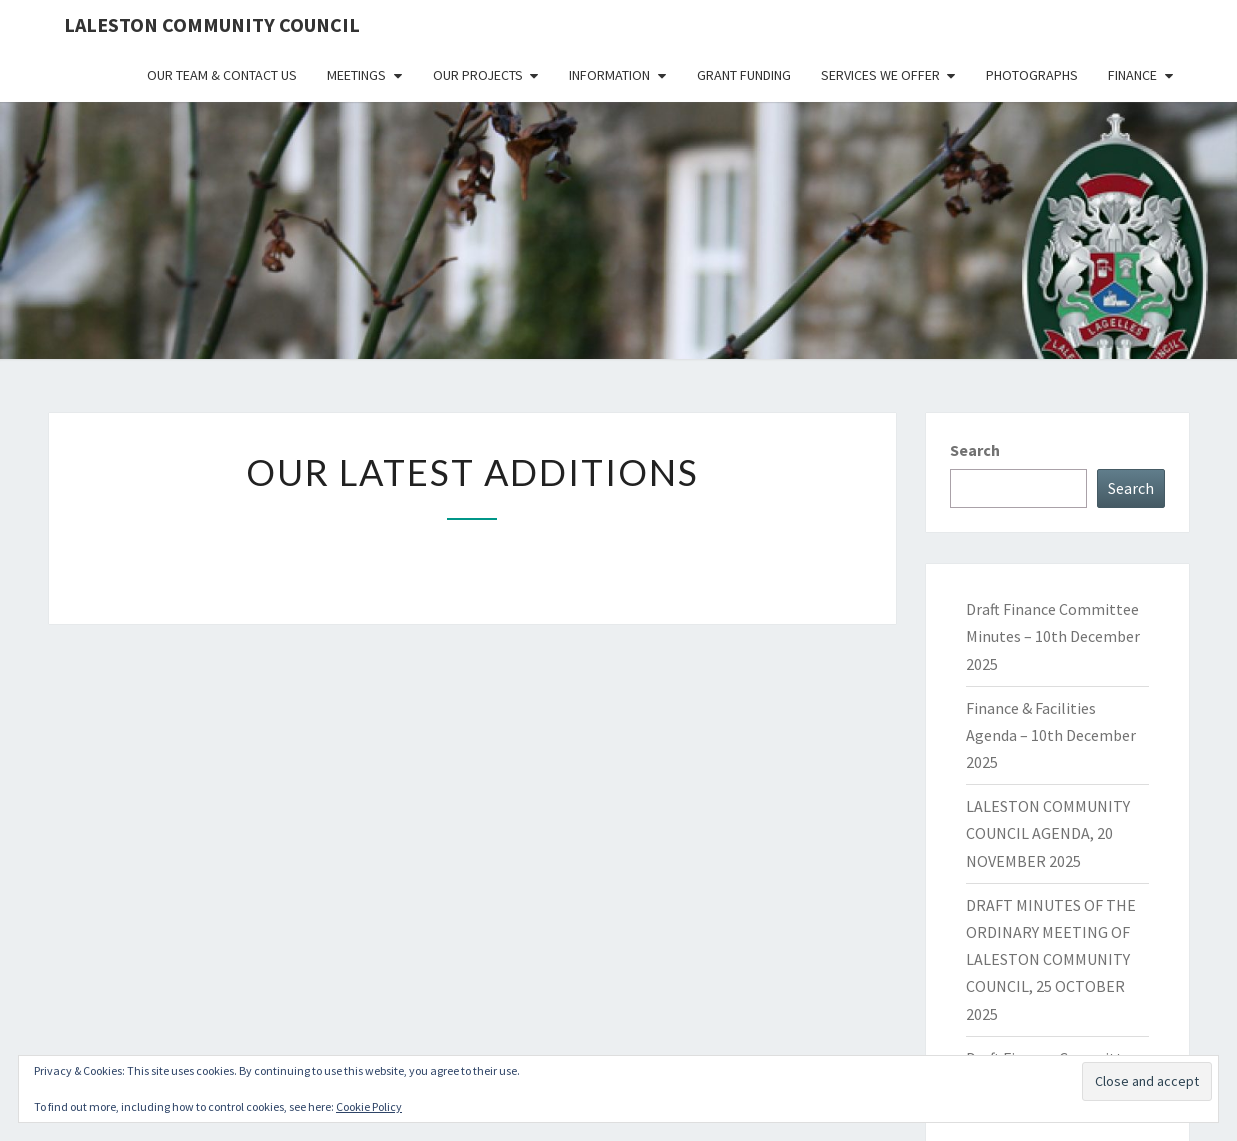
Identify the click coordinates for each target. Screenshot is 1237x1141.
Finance (1132, 75)
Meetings (356, 75)
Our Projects (478, 75)
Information (609, 75)
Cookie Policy (369, 1106)
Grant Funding (744, 75)
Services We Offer (880, 75)
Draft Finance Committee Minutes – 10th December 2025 (1053, 636)
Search (975, 450)
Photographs (1032, 75)
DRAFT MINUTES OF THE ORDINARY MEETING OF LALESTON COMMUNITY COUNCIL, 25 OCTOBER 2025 (1051, 959)
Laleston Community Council (212, 24)
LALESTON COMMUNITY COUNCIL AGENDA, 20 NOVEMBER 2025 (1048, 833)
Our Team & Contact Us (222, 75)
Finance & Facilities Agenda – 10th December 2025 (1051, 735)
